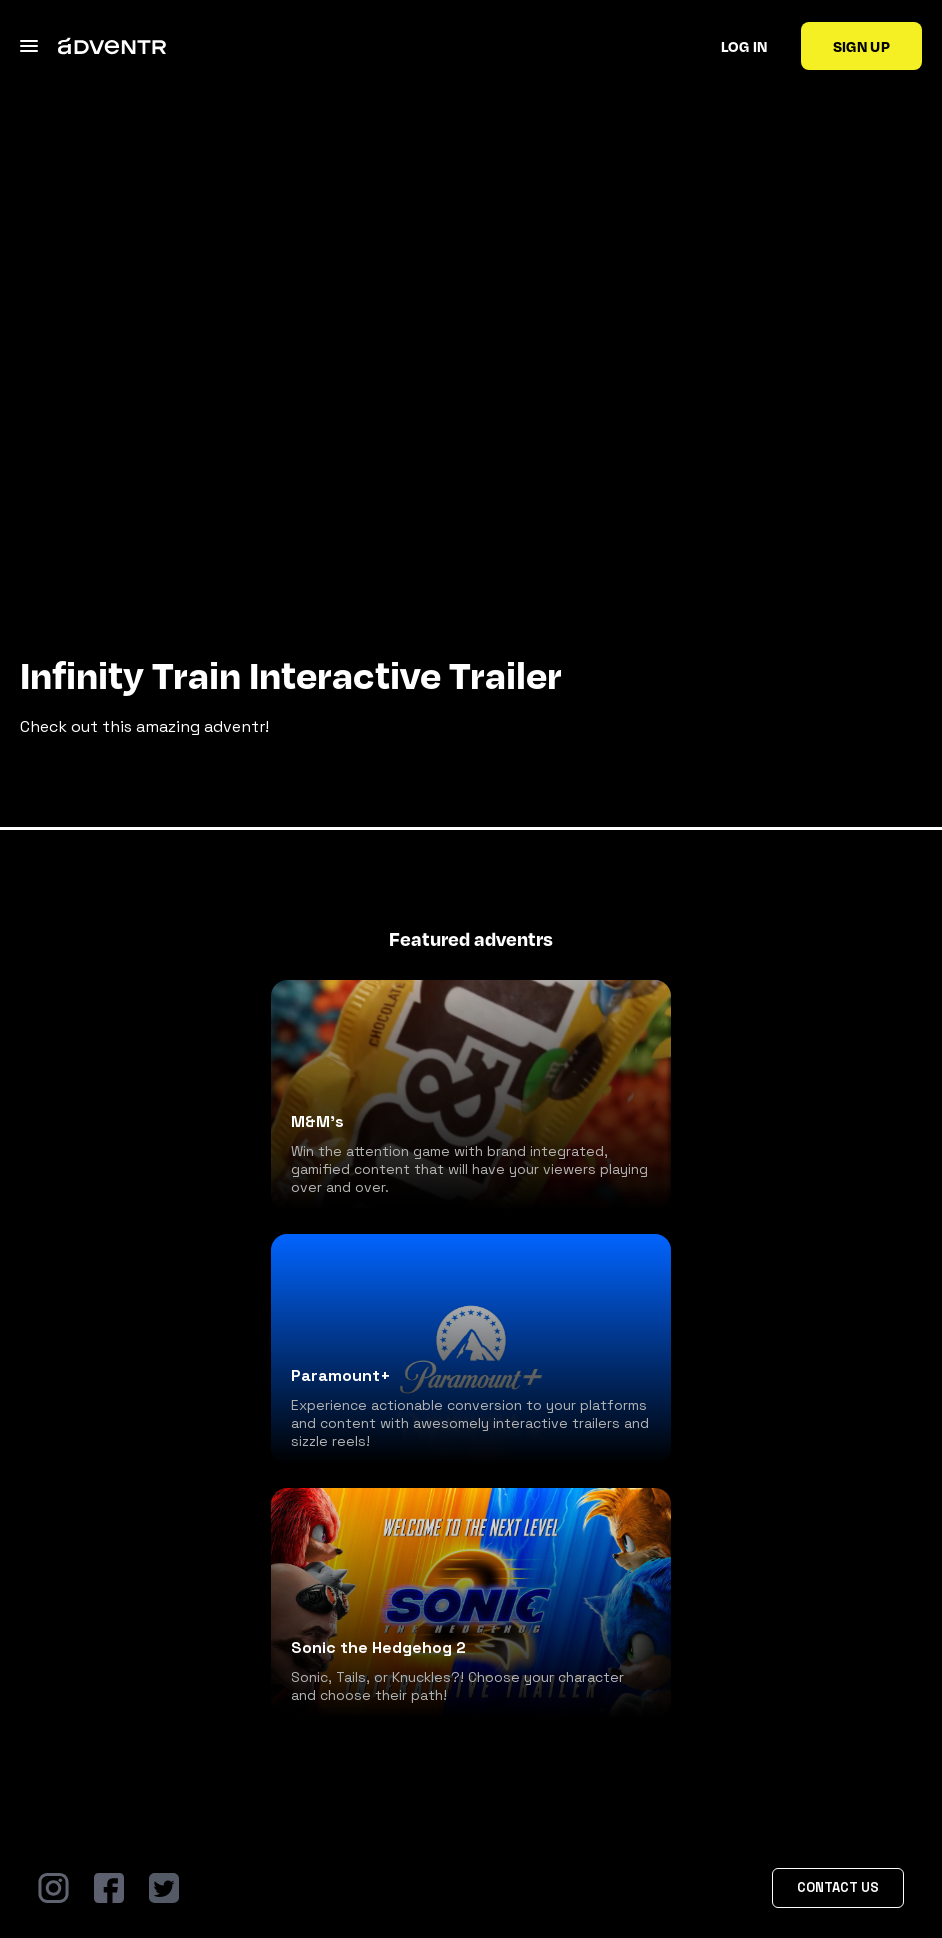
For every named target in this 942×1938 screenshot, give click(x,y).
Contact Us (838, 1887)
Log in (744, 46)
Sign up (861, 46)
